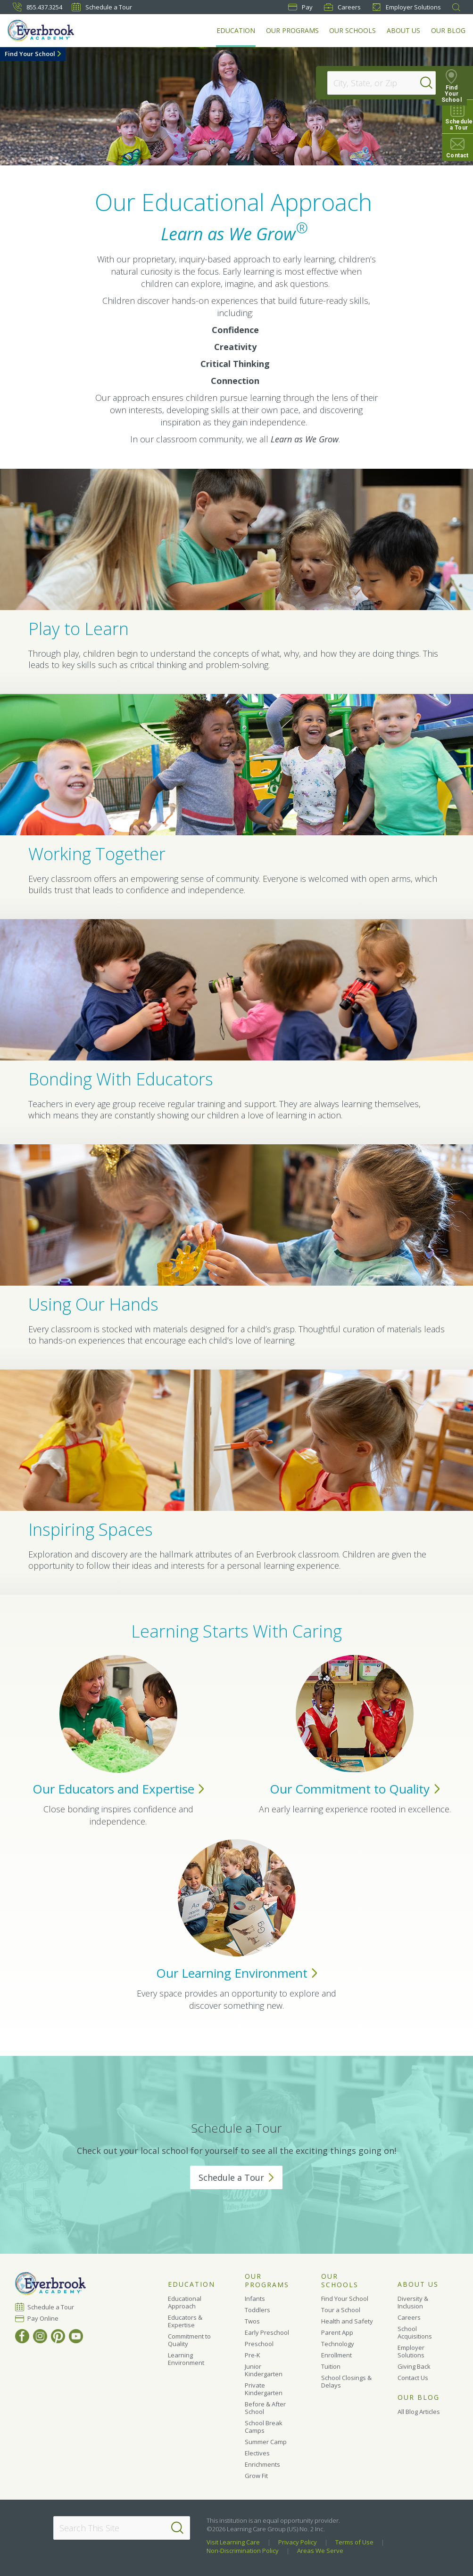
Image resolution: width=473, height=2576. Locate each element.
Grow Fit (256, 2475)
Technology (337, 2344)
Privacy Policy (297, 2542)
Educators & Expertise (185, 2321)
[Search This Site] (121, 2528)
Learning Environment (186, 2358)
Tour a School (340, 2310)
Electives (257, 2453)
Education (237, 30)
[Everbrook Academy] (46, 32)
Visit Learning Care (233, 2542)
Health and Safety (347, 2321)
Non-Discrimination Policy (243, 2550)
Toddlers (257, 2310)
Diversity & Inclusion (413, 2302)
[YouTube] (76, 2336)
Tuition (330, 2366)
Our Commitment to (355, 1788)
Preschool (259, 2344)
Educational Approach (184, 2302)
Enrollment (336, 2355)
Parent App (337, 2332)
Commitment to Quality (189, 2340)
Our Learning (236, 1973)
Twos (252, 2321)
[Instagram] (40, 2336)
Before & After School (265, 2407)
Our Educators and (118, 1788)
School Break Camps (263, 2426)
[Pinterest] (58, 2336)
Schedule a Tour (102, 7)
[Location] (377, 83)
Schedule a (236, 2177)
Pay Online (43, 2318)
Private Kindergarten (263, 2389)
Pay (300, 7)
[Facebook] (22, 2336)
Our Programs (293, 30)
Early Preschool (267, 2332)
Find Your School (30, 53)
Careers (342, 7)
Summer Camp (266, 2442)
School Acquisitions (415, 2332)
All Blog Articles (419, 2411)
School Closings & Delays (346, 2381)
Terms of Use (354, 2542)
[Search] (432, 83)
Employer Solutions (406, 7)
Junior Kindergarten (263, 2370)
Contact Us (413, 2377)
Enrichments (262, 2464)
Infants (255, 2298)
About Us (404, 30)
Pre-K (252, 2355)
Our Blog (448, 30)
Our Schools (353, 30)
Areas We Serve (320, 2550)
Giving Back (414, 2366)
